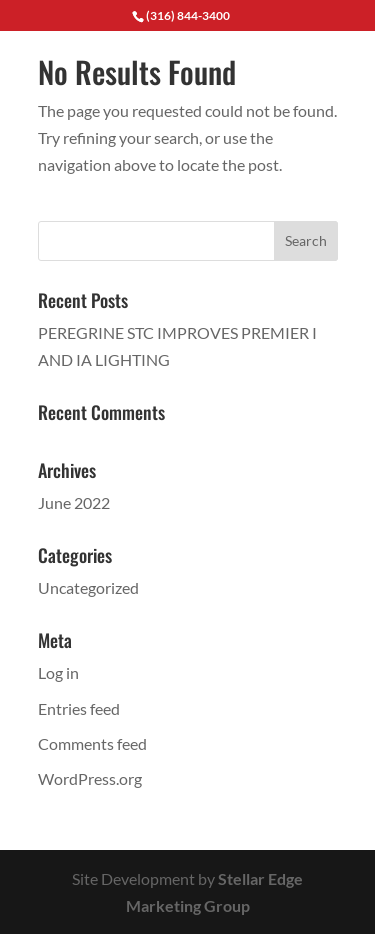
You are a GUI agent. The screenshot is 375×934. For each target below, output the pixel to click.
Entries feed (79, 708)
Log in (58, 672)
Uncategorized (88, 587)
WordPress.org (90, 778)
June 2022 (74, 502)
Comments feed (92, 743)
